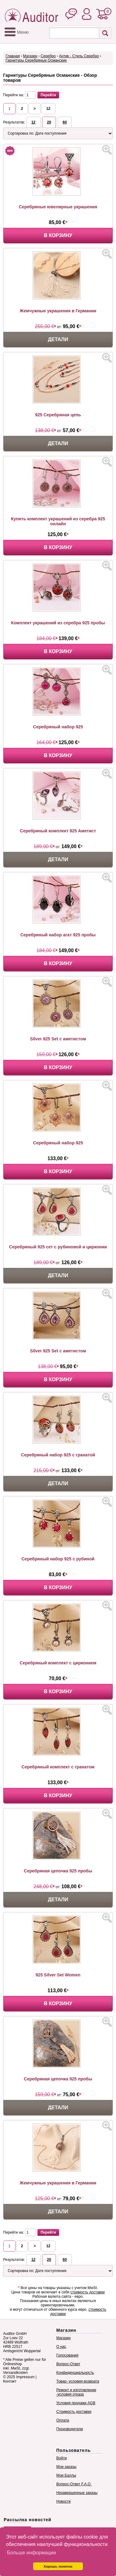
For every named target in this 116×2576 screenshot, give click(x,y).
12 (48, 108)
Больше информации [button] (31, 2552)
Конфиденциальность (75, 2372)
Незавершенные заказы (76, 2493)
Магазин (30, 56)
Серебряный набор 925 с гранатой (58, 1454)
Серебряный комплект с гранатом (58, 1766)
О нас (61, 2346)
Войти (61, 2458)
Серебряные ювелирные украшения (58, 206)
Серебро (48, 56)
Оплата (62, 2420)
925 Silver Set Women (58, 1974)
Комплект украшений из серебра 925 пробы (58, 622)
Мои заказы (66, 2467)
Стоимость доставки (73, 2411)
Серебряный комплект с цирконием (57, 1662)
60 (65, 122)
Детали (58, 339)
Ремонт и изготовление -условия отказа (76, 2392)
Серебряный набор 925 (58, 726)
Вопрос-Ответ (68, 2364)
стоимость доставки (88, 2292)
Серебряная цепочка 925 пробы (58, 1870)
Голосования (67, 2355)
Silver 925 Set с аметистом (58, 1038)
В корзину (58, 235)
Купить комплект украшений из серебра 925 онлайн (58, 521)
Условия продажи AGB (75, 2403)
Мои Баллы (66, 2475)
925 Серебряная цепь (58, 414)
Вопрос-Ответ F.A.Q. (74, 2484)
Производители (69, 2429)
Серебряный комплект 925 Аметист (58, 830)
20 (49, 122)
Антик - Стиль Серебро (79, 56)
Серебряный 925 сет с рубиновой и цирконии (58, 1246)
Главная (13, 56)
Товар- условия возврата (77, 2381)
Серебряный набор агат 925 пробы (58, 934)
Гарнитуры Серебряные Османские (36, 60)
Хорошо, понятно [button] (58, 2566)
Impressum (25, 2377)
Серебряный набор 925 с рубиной (58, 1558)
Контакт (9, 2381)
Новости (63, 2501)
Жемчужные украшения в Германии (58, 310)
